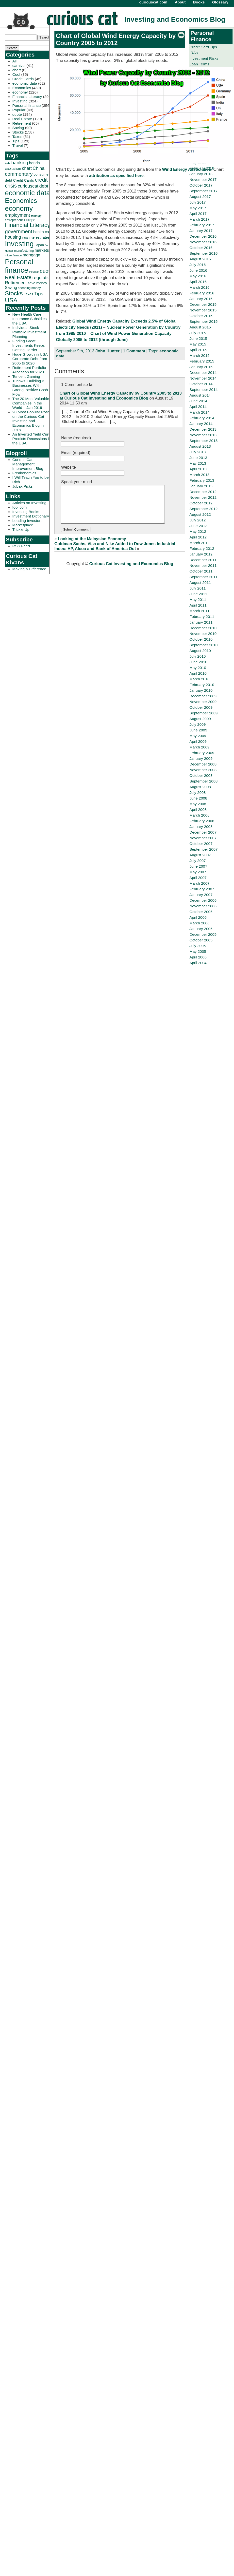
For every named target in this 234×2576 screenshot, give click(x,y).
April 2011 (198, 605)
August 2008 (200, 787)
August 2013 (200, 446)
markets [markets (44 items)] (42, 250)
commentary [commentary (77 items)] (19, 174)
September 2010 (203, 645)
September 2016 (203, 253)
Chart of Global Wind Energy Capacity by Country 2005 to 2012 (116, 39)
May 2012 (197, 531)
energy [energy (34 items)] (36, 215)
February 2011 (201, 616)
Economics (21, 88)
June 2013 (198, 458)
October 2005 (201, 940)
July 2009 (197, 724)
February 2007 (201, 889)
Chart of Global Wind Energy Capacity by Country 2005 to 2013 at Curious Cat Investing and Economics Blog (121, 396)
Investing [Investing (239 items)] (19, 244)
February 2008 (201, 821)
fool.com (19, 507)
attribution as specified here (116, 175)
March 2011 (199, 611)
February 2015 (201, 361)
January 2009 (201, 758)
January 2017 (201, 231)
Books (199, 2)
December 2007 (203, 832)
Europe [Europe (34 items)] (29, 220)
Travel (17, 145)
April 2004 (198, 963)
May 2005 (197, 951)
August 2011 (200, 582)
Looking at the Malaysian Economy (92, 546)
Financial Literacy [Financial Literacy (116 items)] (27, 225)
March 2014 (199, 412)
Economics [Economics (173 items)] (21, 200)
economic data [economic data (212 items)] (27, 193)
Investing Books (25, 512)
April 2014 (198, 406)
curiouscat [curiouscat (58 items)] (28, 186)
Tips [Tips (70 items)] (38, 293)
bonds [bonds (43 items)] (34, 163)
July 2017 (197, 202)
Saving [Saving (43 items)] (11, 288)
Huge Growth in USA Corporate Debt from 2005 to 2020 (30, 358)
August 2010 (200, 651)
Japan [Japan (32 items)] (39, 245)
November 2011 (203, 565)
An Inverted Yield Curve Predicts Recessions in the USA (32, 438)
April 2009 (198, 741)
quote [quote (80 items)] (46, 271)
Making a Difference (29, 569)
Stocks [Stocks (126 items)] (14, 293)
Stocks (18, 132)
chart (16, 70)
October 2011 (201, 571)
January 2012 (201, 554)
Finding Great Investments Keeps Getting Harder (28, 345)
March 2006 (199, 923)
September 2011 (203, 577)
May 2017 (197, 208)
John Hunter (108, 351)
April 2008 (198, 809)
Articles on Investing (29, 503)
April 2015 (198, 350)
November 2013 (203, 435)
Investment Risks (203, 58)
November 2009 (203, 702)
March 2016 (199, 287)
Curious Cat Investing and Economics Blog (131, 571)
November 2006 (203, 906)
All (14, 61)
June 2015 (198, 338)
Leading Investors (27, 520)
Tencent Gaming (26, 376)
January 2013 (201, 486)
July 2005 (197, 946)
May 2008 (197, 804)
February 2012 (201, 548)
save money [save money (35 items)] (37, 283)
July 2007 (197, 861)
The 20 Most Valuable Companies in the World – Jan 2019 (30, 403)
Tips (15, 141)
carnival (18, 65)
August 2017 (200, 196)
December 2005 (203, 934)
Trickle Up (20, 529)
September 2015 (203, 321)
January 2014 (201, 423)
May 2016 (197, 276)
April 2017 (198, 213)
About (180, 2)
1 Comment (134, 351)
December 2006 (203, 900)
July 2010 (197, 656)
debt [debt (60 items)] (43, 186)
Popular (18, 110)
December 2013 (203, 429)
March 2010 (199, 679)
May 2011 (197, 599)
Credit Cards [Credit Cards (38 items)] (23, 180)
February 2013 (201, 480)
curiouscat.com (153, 2)
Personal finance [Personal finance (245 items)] (19, 266)
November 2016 (203, 242)
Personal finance (26, 105)
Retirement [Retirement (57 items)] (16, 282)
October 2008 (201, 775)
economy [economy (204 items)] (19, 208)
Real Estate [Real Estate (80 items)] (18, 277)
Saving (18, 128)
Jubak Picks (22, 486)
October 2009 (201, 707)
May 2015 (197, 344)
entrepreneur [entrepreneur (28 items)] (14, 220)
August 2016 (200, 259)
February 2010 (201, 685)
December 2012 (203, 492)
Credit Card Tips (203, 47)
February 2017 (201, 225)
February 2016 (201, 293)
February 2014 (201, 418)
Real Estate (22, 119)
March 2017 (199, 219)
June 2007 (198, 866)
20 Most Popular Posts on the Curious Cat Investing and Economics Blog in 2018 (31, 421)
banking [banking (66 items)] (19, 162)
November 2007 (203, 838)
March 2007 (199, 883)
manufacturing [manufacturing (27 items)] (24, 250)
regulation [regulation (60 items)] (42, 277)
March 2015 (199, 355)
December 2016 (203, 236)
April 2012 (198, 537)
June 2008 (198, 798)
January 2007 (201, 895)
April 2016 (198, 282)
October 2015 (201, 316)
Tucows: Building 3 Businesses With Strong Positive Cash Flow (30, 387)
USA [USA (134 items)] (11, 300)
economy (20, 92)
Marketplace (22, 525)
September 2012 (203, 509)
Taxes (17, 136)
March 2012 (199, 543)
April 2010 (198, 673)
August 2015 (200, 327)
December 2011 (203, 560)
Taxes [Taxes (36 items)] (28, 294)
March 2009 (199, 747)
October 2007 (201, 843)
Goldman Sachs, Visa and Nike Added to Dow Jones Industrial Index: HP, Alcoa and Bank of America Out (114, 553)
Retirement (21, 123)
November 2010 (203, 633)
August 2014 (200, 395)
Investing (20, 101)
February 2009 (201, 753)
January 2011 (201, 622)
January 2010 (201, 690)
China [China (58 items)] (39, 168)
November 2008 (203, 770)
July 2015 (197, 333)
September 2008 (203, 781)
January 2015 (201, 367)
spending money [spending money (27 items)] (29, 288)
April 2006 (198, 917)
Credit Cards (23, 79)
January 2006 (201, 929)
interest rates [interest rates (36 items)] (39, 237)
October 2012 (201, 503)
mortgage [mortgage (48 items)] (31, 255)
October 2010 (201, 639)
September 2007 (203, 849)
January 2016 (201, 299)
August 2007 (200, 855)
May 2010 (197, 668)
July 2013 (197, 452)
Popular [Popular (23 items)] (34, 271)
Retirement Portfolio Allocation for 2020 (29, 369)
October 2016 (201, 248)
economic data (24, 83)
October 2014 (201, 384)
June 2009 (198, 730)
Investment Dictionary (30, 516)
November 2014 (203, 378)
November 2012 (203, 497)
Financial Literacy (27, 97)
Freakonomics (24, 473)
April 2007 (198, 878)
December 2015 (203, 304)
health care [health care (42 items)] (42, 232)
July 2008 (197, 792)
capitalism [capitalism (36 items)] (13, 169)
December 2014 (203, 372)
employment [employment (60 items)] (17, 215)
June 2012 (198, 526)
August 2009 (200, 719)
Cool (16, 74)
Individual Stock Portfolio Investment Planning (29, 332)
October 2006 (201, 912)
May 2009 (197, 736)
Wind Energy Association (186, 169)
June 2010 (198, 662)
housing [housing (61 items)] (13, 237)
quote (17, 114)
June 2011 (198, 594)
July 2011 (197, 588)
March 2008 (199, 815)
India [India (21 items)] (25, 237)
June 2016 (198, 270)
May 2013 (197, 463)
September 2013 (203, 441)
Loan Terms (199, 64)
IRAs (193, 53)
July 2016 (197, 265)
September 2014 (203, 389)
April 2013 (198, 469)
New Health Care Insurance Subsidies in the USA (31, 318)
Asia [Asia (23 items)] (7, 163)
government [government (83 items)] (18, 231)
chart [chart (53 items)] (27, 168)
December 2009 (203, 696)
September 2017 (203, 191)
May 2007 (197, 872)
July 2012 (197, 520)
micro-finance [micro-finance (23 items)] (13, 255)
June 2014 (198, 401)
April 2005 (198, 957)
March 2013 (199, 475)
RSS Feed (21, 546)
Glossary (220, 2)
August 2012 (200, 514)
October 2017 (201, 185)
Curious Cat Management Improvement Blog (27, 464)
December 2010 (203, 628)
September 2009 (203, 713)
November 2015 (203, 310)
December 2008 (203, 764)
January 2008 (201, 826)
